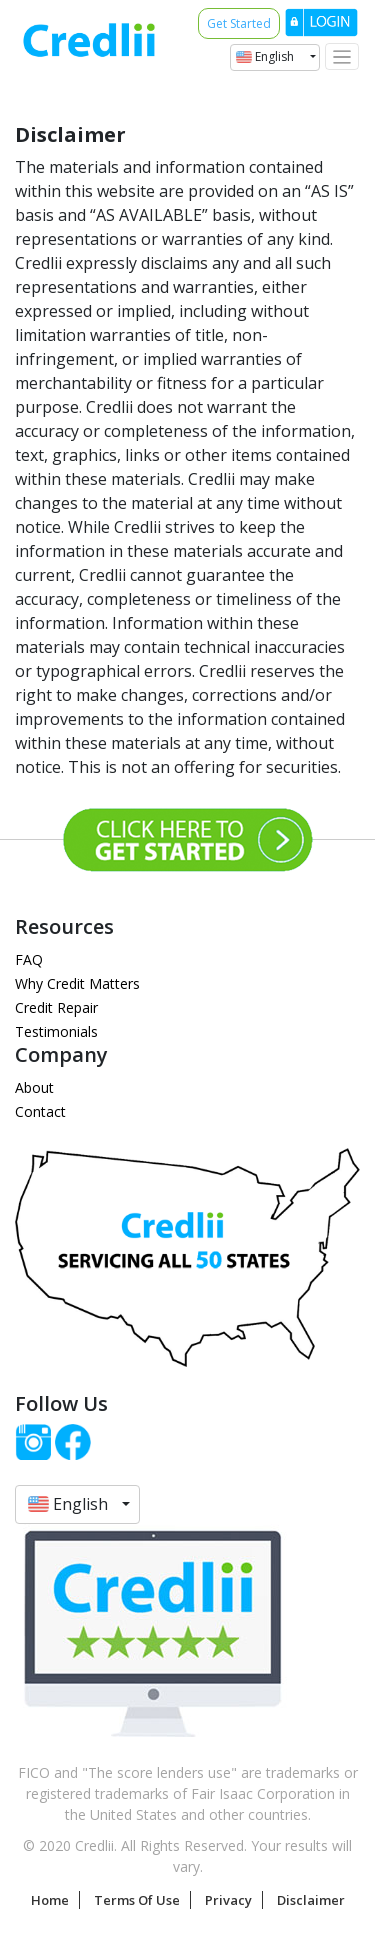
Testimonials (56, 1031)
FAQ (29, 959)
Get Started (239, 23)
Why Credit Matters (77, 983)
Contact (40, 1111)
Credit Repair (56, 1007)
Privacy (228, 1900)
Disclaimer (311, 1900)
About (34, 1087)
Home (50, 1900)
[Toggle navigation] (342, 56)
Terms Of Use (137, 1900)
